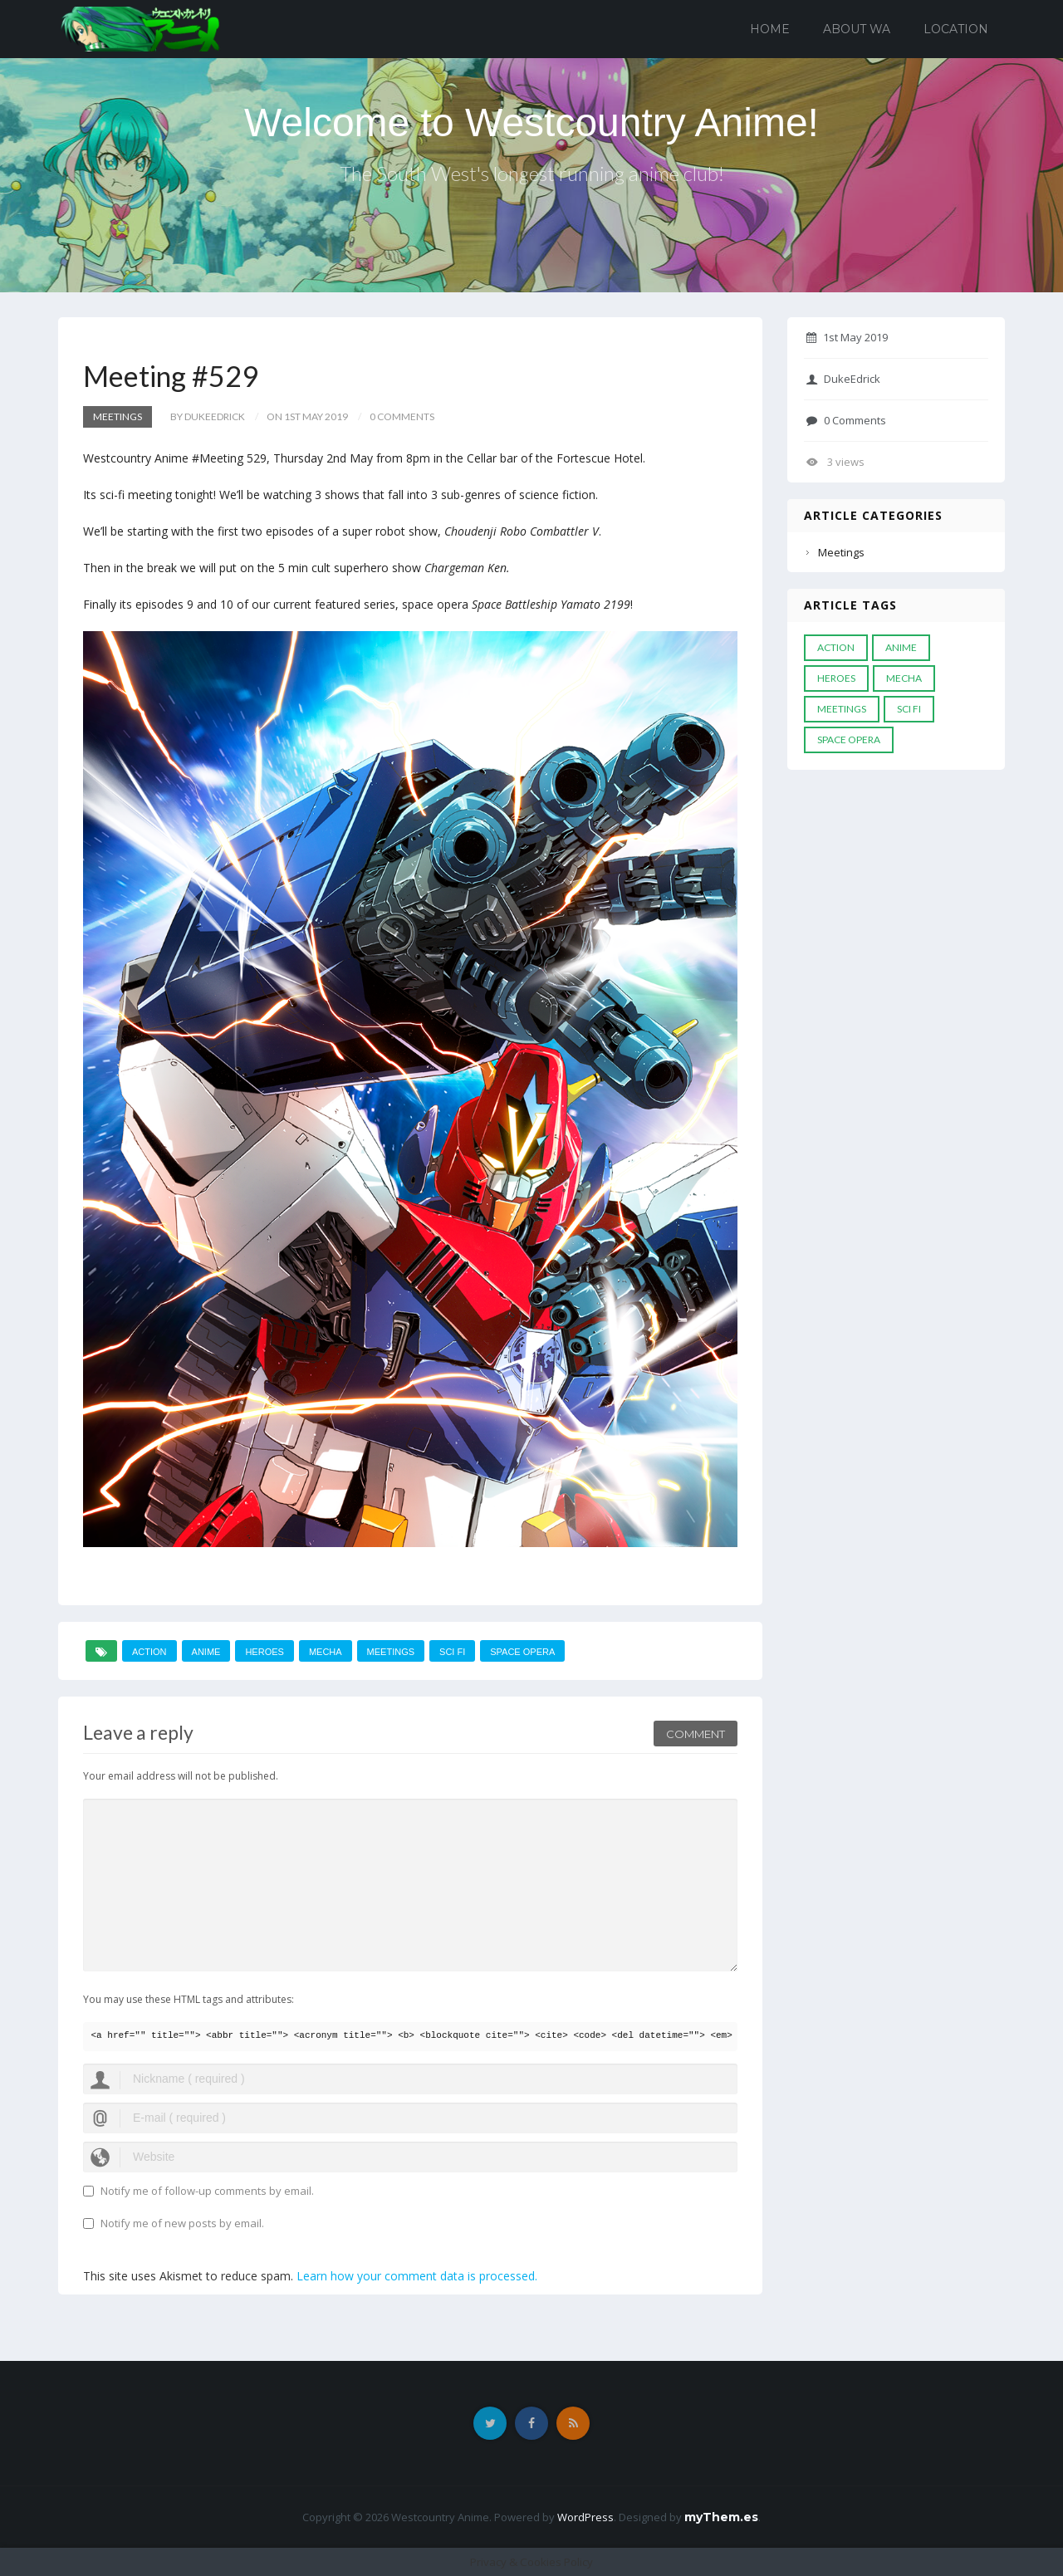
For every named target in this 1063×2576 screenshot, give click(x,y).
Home (770, 29)
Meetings (117, 416)
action (149, 1652)
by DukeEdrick (207, 416)
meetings (390, 1652)
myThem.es (721, 2517)
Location (955, 29)
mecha (325, 1652)
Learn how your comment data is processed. (416, 2276)
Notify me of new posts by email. (182, 2223)
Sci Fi (452, 1652)
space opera (522, 1652)
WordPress (585, 2517)
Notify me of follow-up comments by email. (207, 2190)
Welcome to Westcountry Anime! (531, 122)
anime (206, 1652)
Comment (695, 1734)
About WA (856, 29)
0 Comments (846, 420)
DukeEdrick (843, 378)
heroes (264, 1652)
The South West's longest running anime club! (532, 173)
